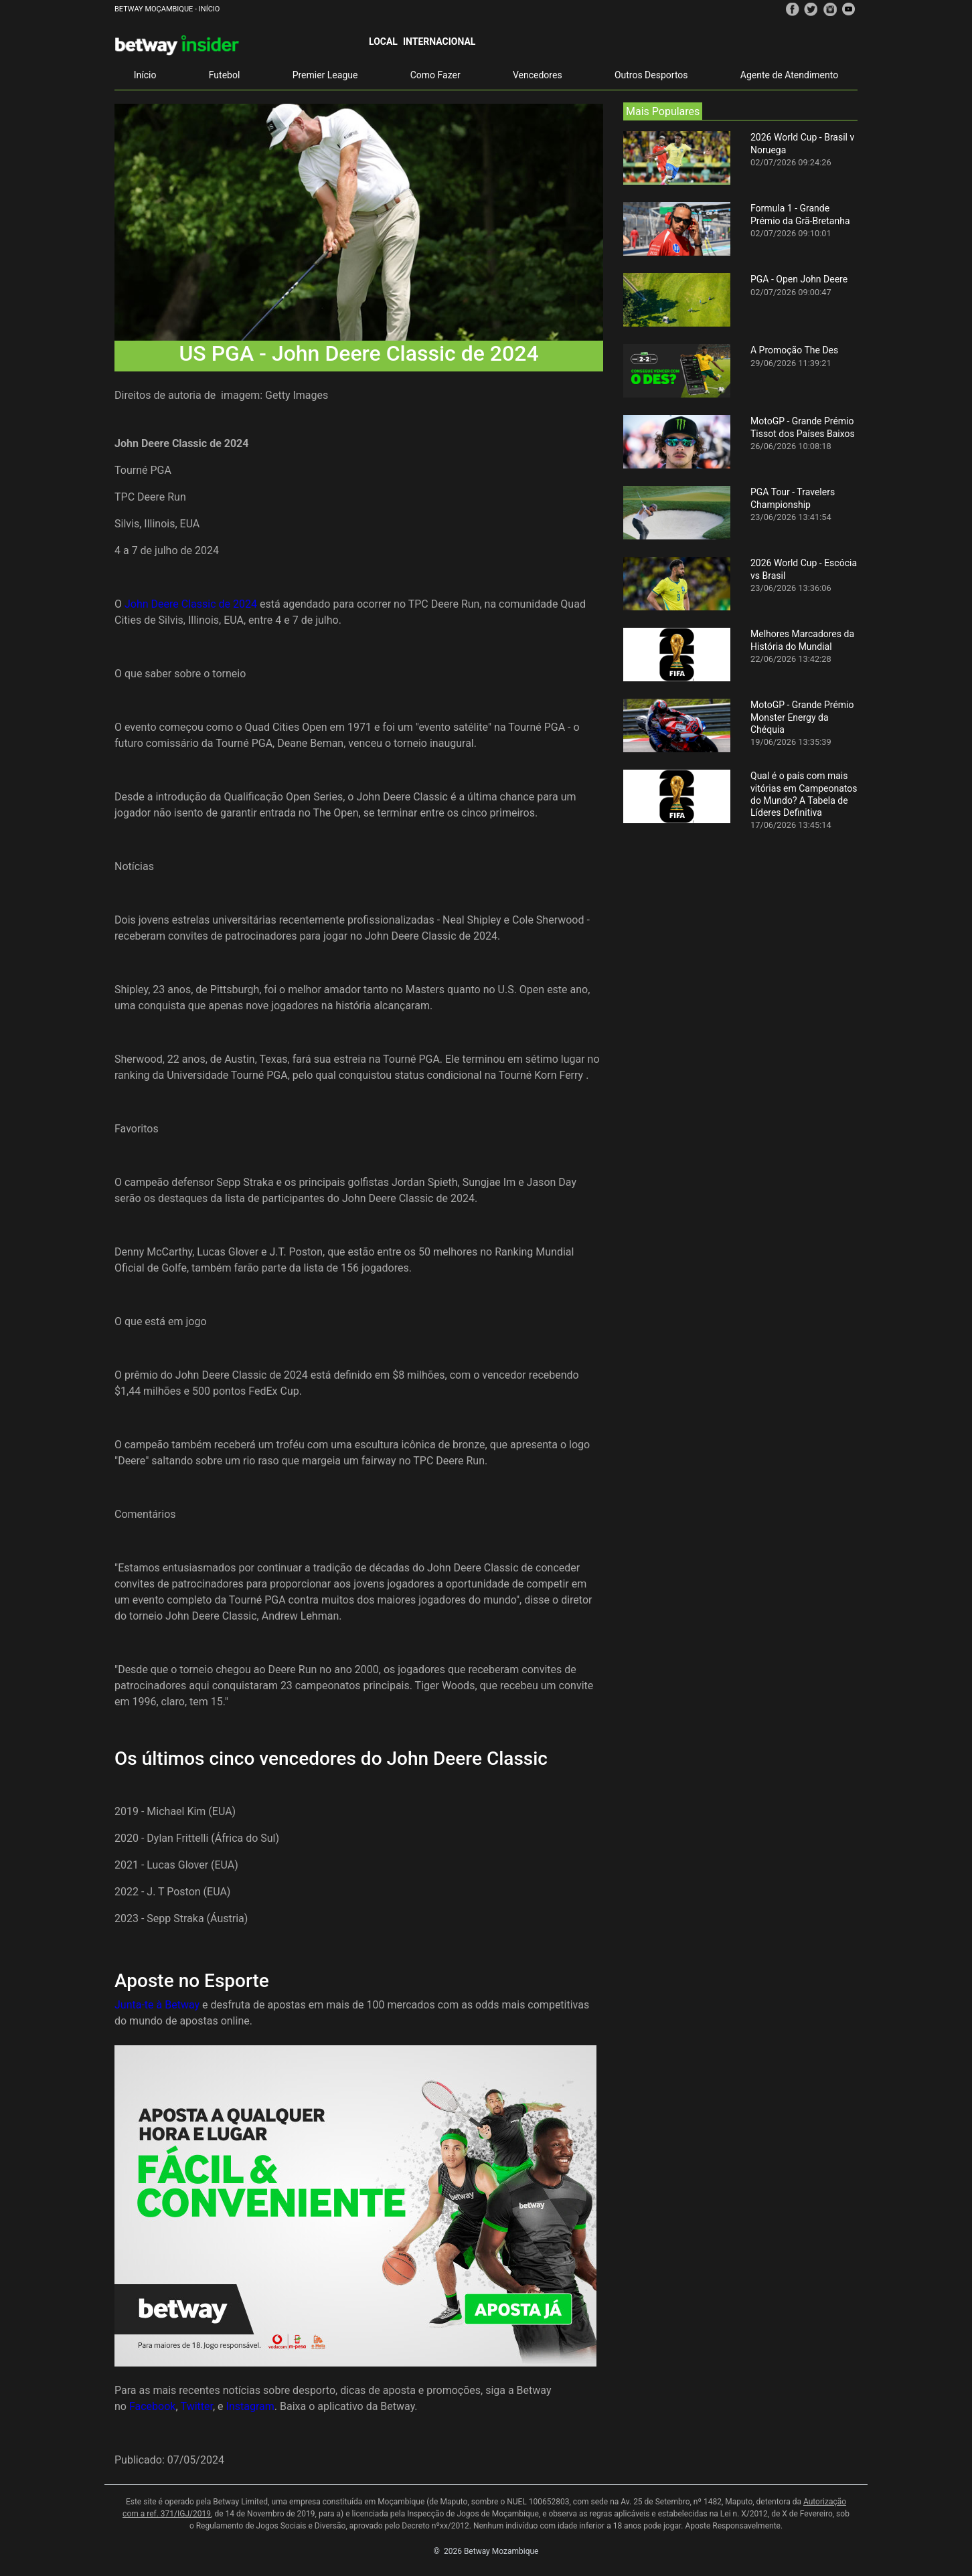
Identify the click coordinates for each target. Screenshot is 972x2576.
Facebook (152, 2406)
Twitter (197, 2406)
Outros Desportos (651, 75)
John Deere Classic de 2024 (191, 604)
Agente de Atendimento (789, 75)
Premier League (325, 75)
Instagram (250, 2406)
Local (383, 41)
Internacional (439, 41)
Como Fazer (435, 75)
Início (145, 75)
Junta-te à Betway (156, 2004)
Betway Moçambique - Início (167, 9)
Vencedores (537, 75)
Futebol (224, 75)
